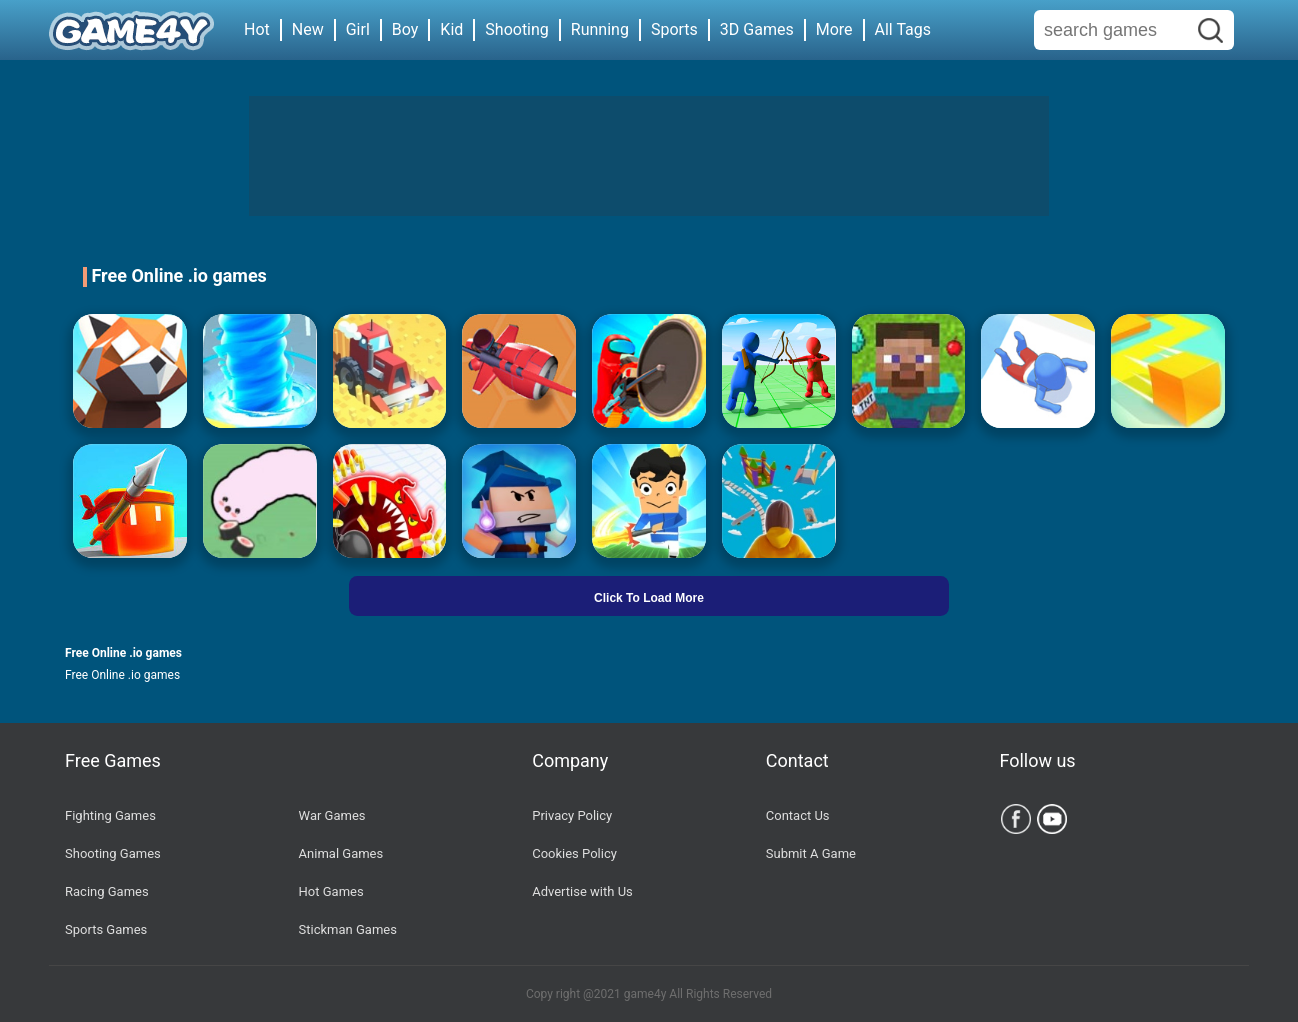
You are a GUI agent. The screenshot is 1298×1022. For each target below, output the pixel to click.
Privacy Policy (572, 815)
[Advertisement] (649, 156)
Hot (257, 29)
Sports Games (106, 929)
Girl (358, 29)
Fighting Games (110, 815)
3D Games (757, 29)
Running (600, 29)
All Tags (903, 29)
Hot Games (331, 891)
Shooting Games (113, 853)
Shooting (517, 29)
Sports (674, 29)
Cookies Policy (574, 853)
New (308, 29)
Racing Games (107, 891)
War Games (332, 815)
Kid (451, 29)
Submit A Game (811, 853)
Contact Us (798, 815)
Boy (405, 29)
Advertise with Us (582, 891)
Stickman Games (348, 929)
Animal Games (341, 853)
